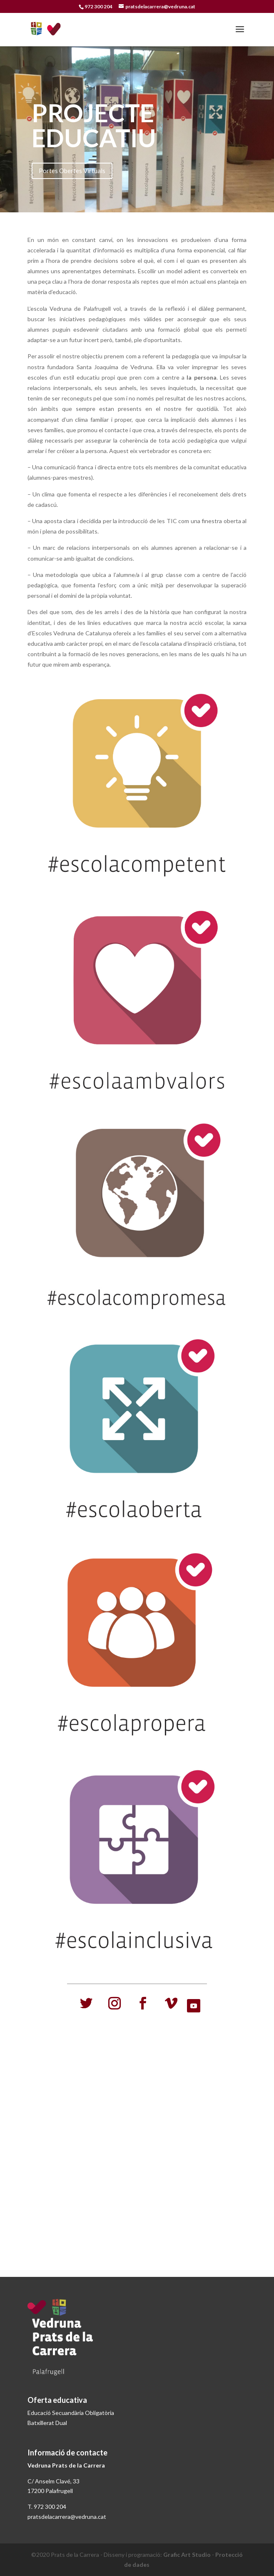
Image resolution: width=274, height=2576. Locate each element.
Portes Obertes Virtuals (72, 170)
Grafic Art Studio (187, 2554)
